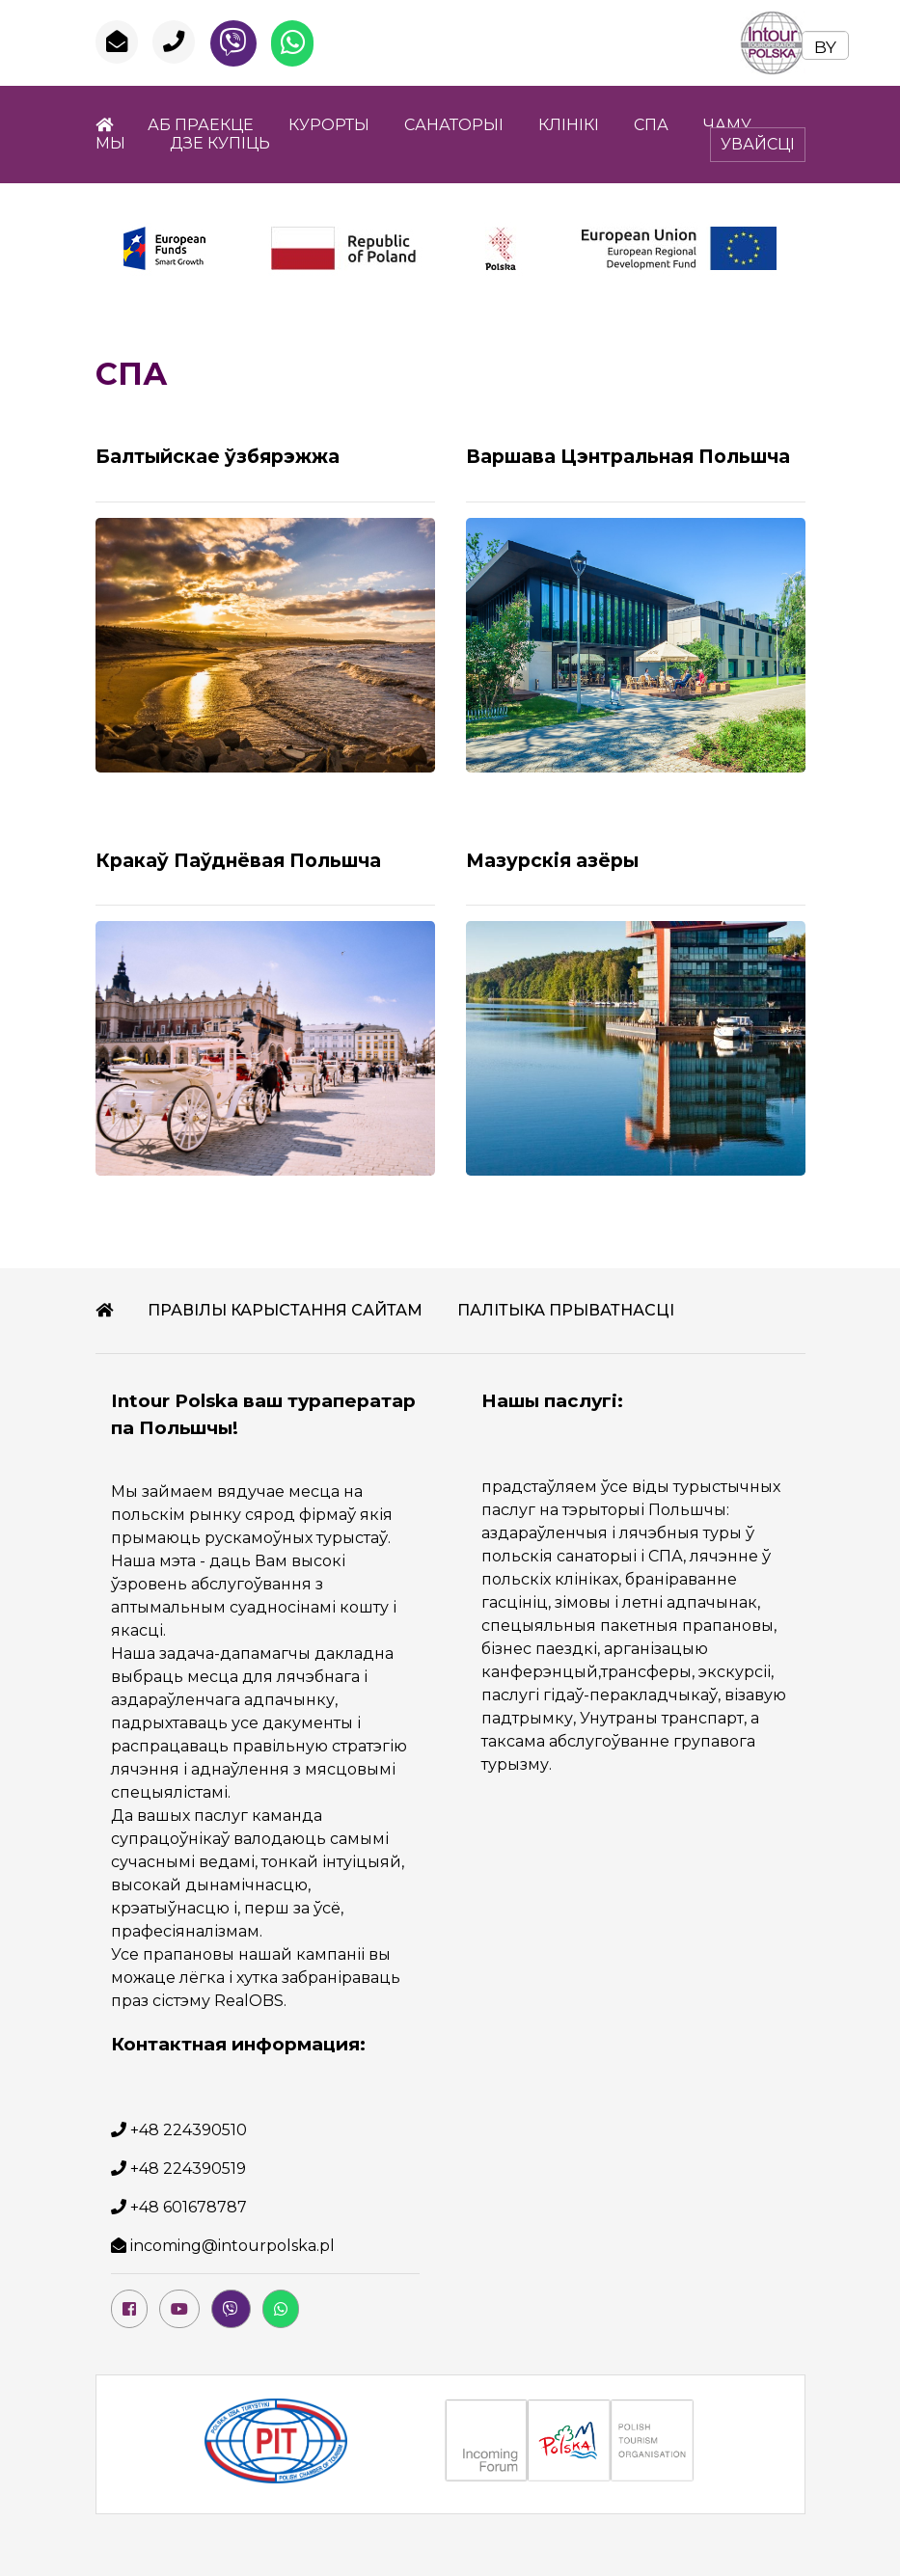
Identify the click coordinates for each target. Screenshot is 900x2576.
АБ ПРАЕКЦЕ (201, 125)
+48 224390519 (188, 2168)
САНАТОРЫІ (454, 125)
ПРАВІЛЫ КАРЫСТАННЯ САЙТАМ (285, 1310)
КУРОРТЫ (328, 125)
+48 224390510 (188, 2130)
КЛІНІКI (568, 125)
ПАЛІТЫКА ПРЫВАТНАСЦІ (565, 1310)
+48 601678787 (188, 2207)
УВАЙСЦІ (758, 144)
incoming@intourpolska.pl (232, 2246)
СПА (651, 125)
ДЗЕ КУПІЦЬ (220, 143)
